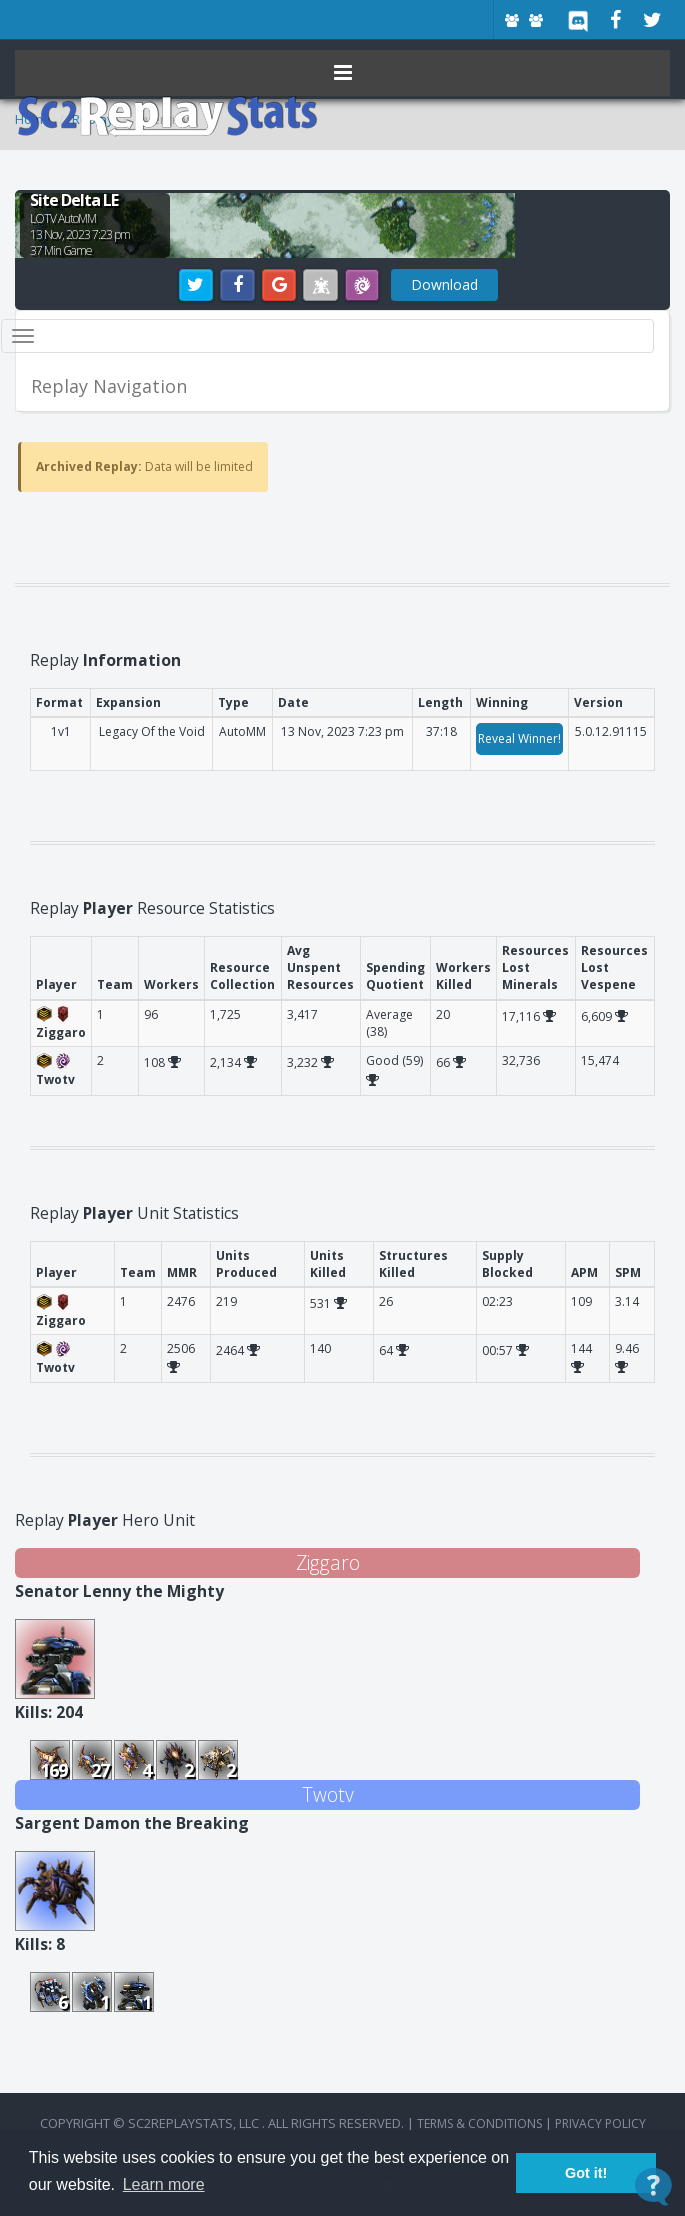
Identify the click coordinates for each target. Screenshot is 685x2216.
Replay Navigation (109, 386)
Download (444, 284)
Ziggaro (328, 1562)
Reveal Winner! (519, 738)
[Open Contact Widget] (653, 2186)
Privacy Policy (600, 2123)
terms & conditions (479, 2123)
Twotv (328, 1794)
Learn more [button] (164, 2184)
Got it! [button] (586, 2173)
